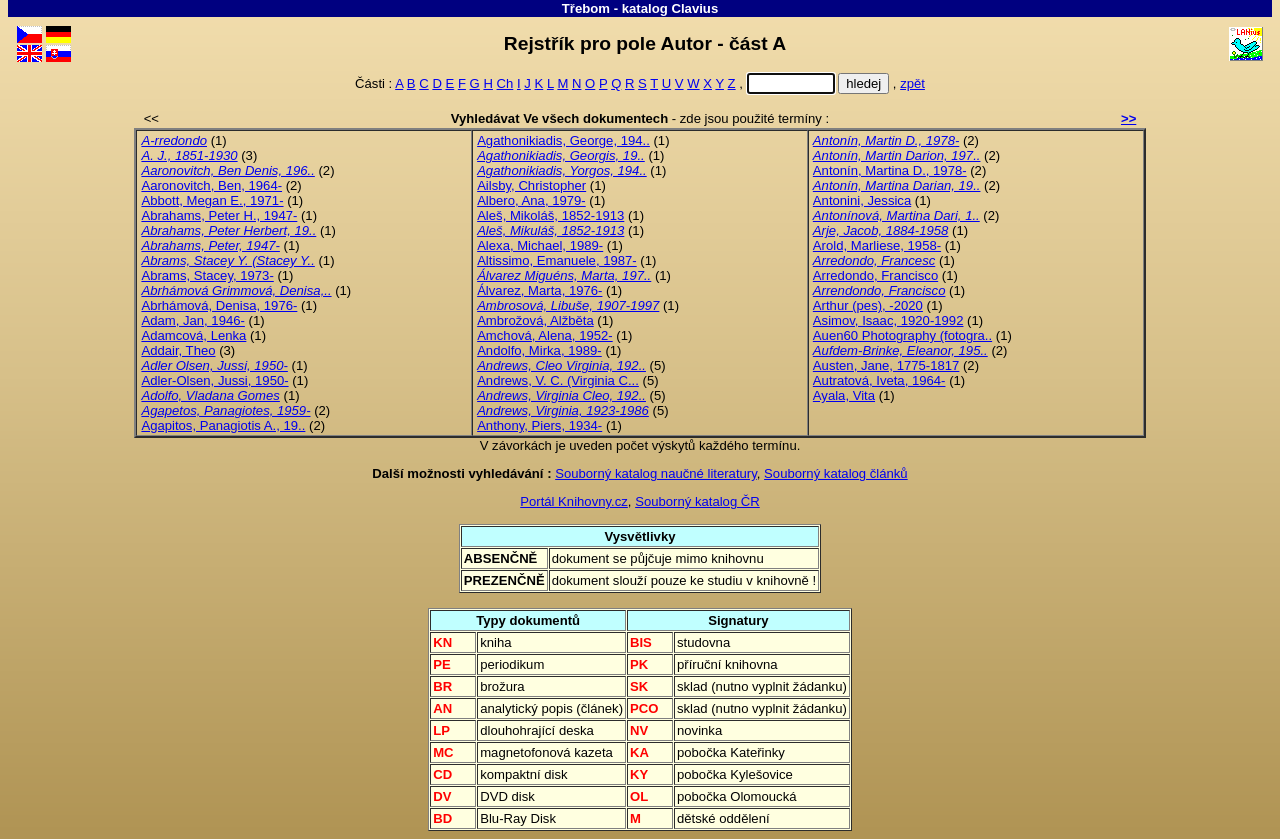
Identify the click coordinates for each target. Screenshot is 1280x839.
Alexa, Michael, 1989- (540, 245)
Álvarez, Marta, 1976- (539, 290)
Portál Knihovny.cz (574, 501)
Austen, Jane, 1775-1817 (886, 365)
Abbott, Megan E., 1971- (212, 200)
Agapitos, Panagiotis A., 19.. (223, 425)
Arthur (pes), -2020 (868, 305)
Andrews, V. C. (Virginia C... (558, 380)
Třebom (586, 8)
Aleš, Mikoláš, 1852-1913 (550, 215)
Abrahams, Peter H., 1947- (219, 215)
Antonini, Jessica (862, 200)
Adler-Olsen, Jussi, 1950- (214, 380)
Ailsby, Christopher (531, 185)
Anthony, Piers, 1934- (539, 425)
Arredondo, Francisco (875, 275)
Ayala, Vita (844, 395)
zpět (912, 83)
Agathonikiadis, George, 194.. (563, 140)
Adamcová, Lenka (193, 335)
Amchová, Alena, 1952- (545, 335)
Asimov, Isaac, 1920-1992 (888, 320)
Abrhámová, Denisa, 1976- (219, 305)
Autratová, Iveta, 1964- (879, 380)
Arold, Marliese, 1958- (877, 245)
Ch (505, 83)
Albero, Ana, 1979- (531, 200)
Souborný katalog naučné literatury (656, 473)
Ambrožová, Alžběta (535, 320)
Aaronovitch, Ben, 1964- (211, 185)
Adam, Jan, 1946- (192, 320)
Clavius (694, 8)
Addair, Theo (178, 350)
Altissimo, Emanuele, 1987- (557, 260)
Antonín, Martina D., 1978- (890, 170)
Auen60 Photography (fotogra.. (902, 335)
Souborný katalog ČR (697, 501)
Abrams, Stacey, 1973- (207, 275)
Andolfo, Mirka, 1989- (539, 350)
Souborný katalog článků (836, 473)
